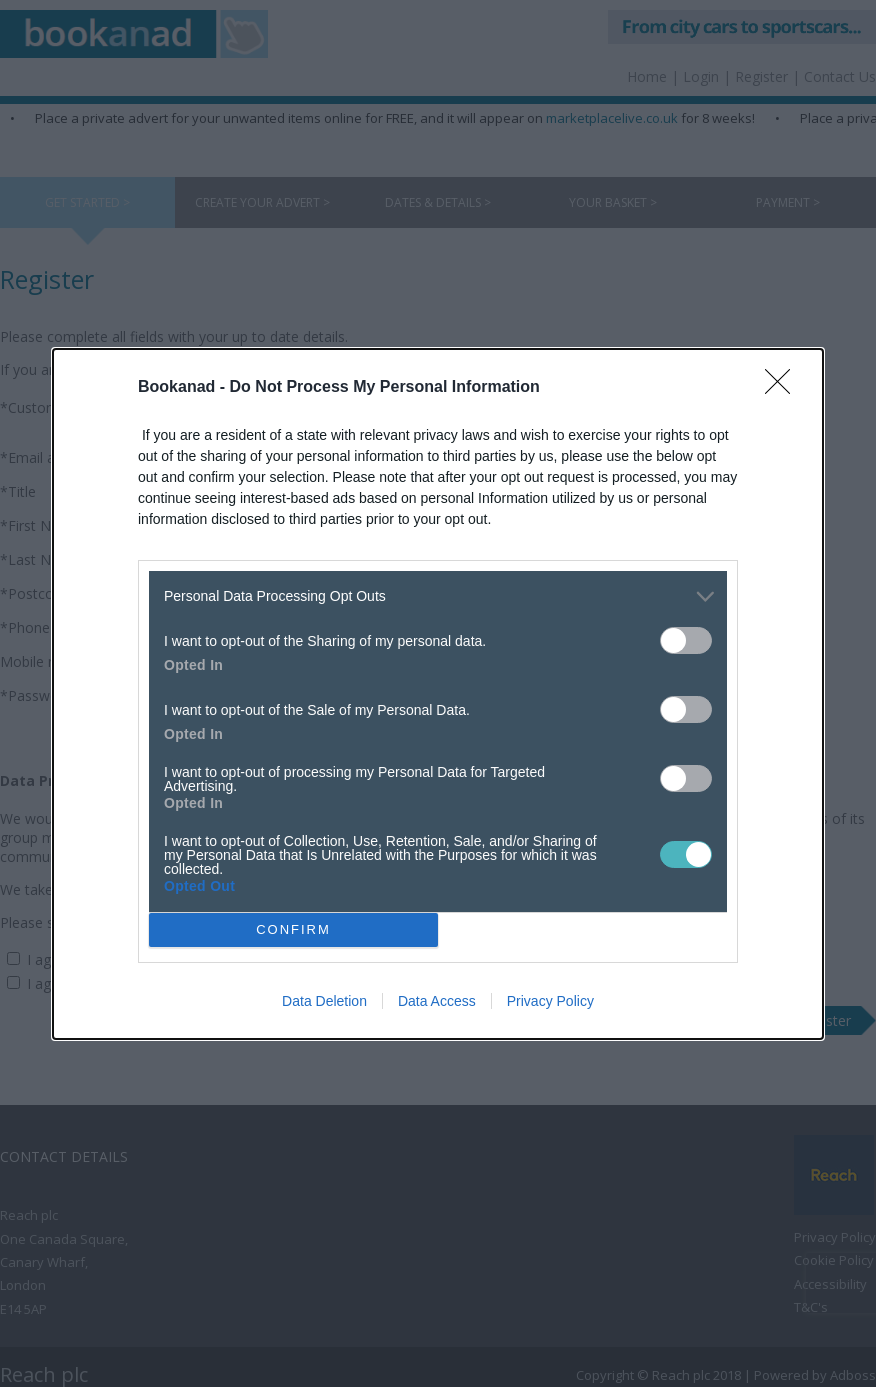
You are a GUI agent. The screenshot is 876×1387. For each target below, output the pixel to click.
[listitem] (438, 596)
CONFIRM (293, 929)
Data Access (437, 1001)
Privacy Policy (550, 1001)
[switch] (686, 640)
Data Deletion (324, 1001)
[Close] (784, 388)
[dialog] (438, 694)
